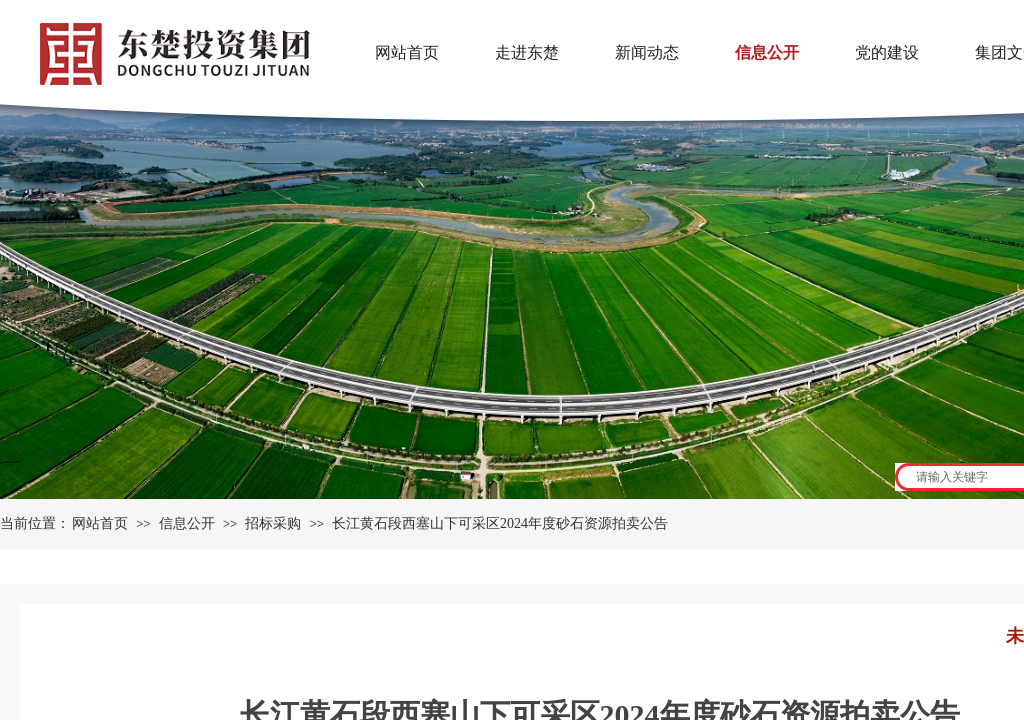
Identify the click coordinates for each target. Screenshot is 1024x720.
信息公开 (187, 523)
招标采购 (273, 523)
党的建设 (887, 52)
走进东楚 (527, 52)
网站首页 (100, 523)
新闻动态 (647, 52)
